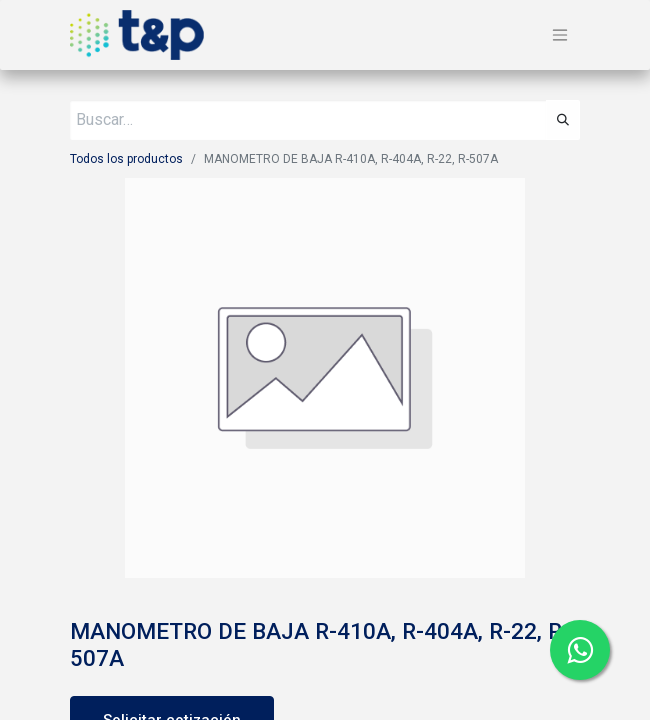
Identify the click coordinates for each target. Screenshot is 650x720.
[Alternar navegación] (560, 35)
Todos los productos (126, 159)
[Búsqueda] (563, 120)
